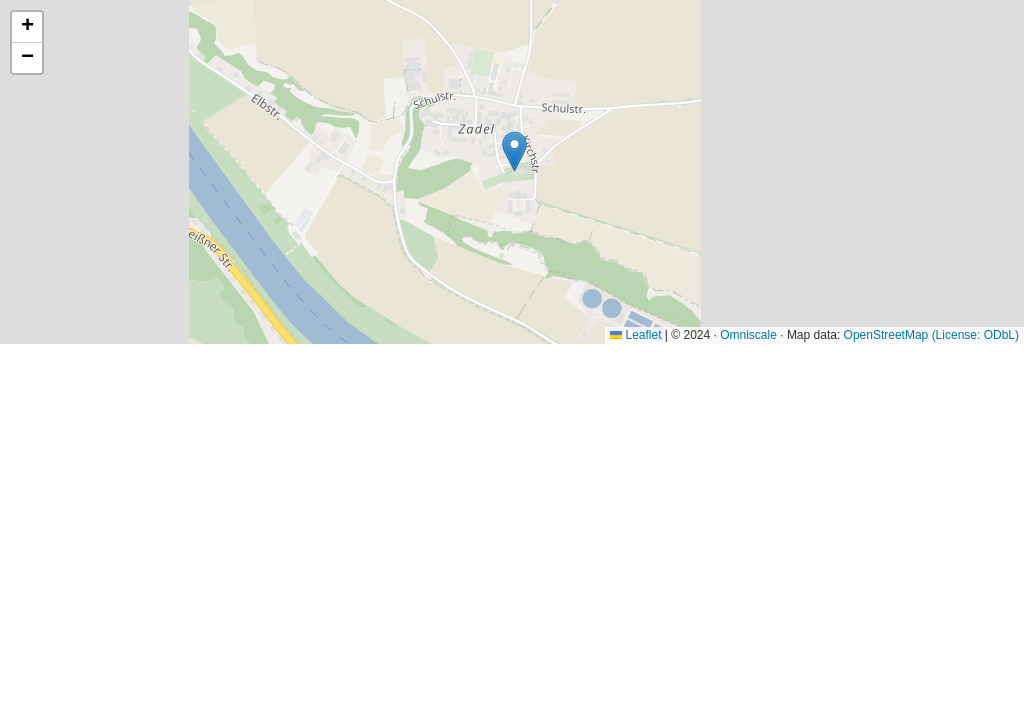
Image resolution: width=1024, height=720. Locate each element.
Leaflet (635, 335)
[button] (514, 151)
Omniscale (748, 335)
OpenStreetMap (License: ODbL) (931, 335)
